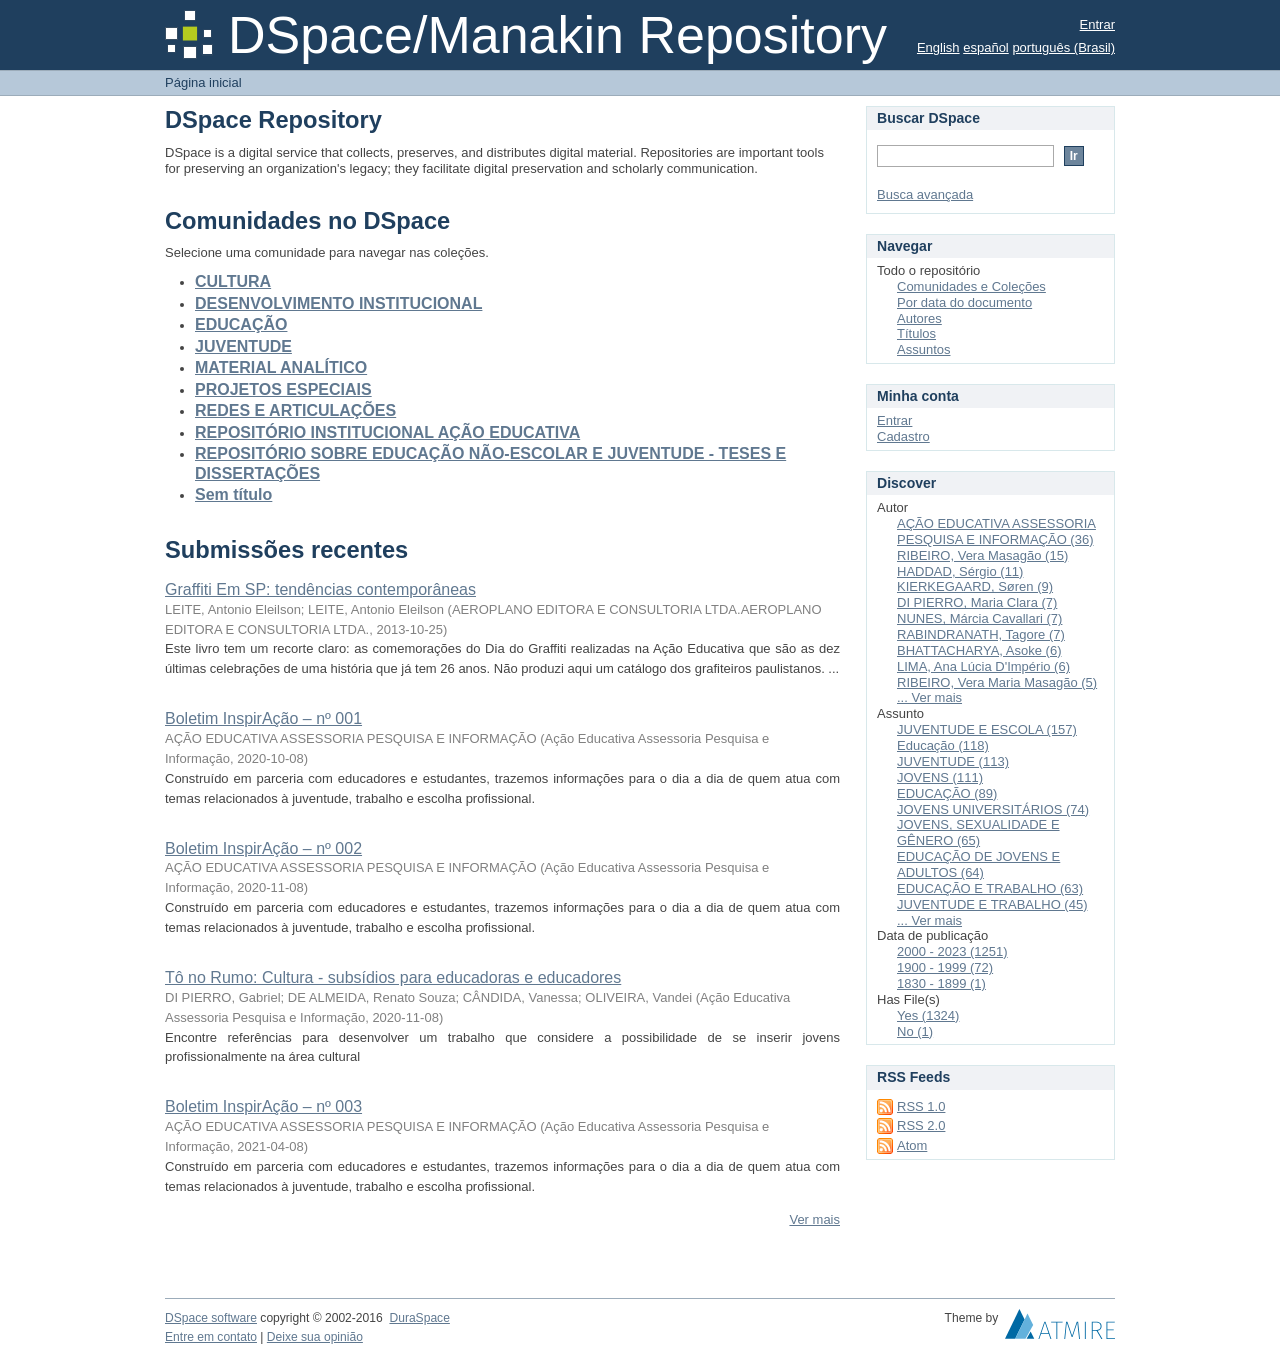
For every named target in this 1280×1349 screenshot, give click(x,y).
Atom (912, 1145)
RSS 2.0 (921, 1125)
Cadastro (903, 436)
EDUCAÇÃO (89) (947, 793)
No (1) (915, 1031)
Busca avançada (925, 194)
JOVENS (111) (940, 777)
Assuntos (923, 349)
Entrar (1097, 24)
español (986, 47)
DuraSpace (419, 1318)
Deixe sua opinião (315, 1337)
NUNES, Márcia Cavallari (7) (979, 618)
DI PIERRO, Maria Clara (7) (977, 602)
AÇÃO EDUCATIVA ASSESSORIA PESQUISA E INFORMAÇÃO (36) (996, 531)
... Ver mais (929, 697)
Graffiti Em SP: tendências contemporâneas (320, 589)
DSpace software (211, 1318)
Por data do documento (964, 302)
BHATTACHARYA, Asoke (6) (979, 650)
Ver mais (814, 1219)
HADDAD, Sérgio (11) (960, 571)
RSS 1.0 (921, 1106)
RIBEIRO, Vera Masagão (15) (982, 555)
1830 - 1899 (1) (941, 983)
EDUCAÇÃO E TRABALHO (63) (990, 888)
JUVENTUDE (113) (953, 761)
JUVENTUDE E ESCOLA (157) (987, 729)
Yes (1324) (928, 1015)
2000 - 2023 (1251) (952, 951)
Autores (919, 318)
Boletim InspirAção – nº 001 (263, 718)
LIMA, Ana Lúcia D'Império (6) (983, 666)
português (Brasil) (1063, 47)
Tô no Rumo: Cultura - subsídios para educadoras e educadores (393, 977)
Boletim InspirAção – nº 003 (263, 1106)
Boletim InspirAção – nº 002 (263, 848)
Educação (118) (943, 745)
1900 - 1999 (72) (945, 967)
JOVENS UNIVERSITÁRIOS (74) (993, 809)
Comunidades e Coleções (971, 286)
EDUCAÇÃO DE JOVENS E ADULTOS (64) (978, 864)
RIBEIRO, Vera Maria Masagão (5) (997, 682)
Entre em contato (211, 1337)
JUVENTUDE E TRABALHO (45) (992, 904)
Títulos (916, 333)
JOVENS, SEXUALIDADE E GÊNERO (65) (978, 832)
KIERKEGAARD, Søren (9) (975, 586)
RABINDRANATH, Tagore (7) (981, 634)
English (938, 47)
